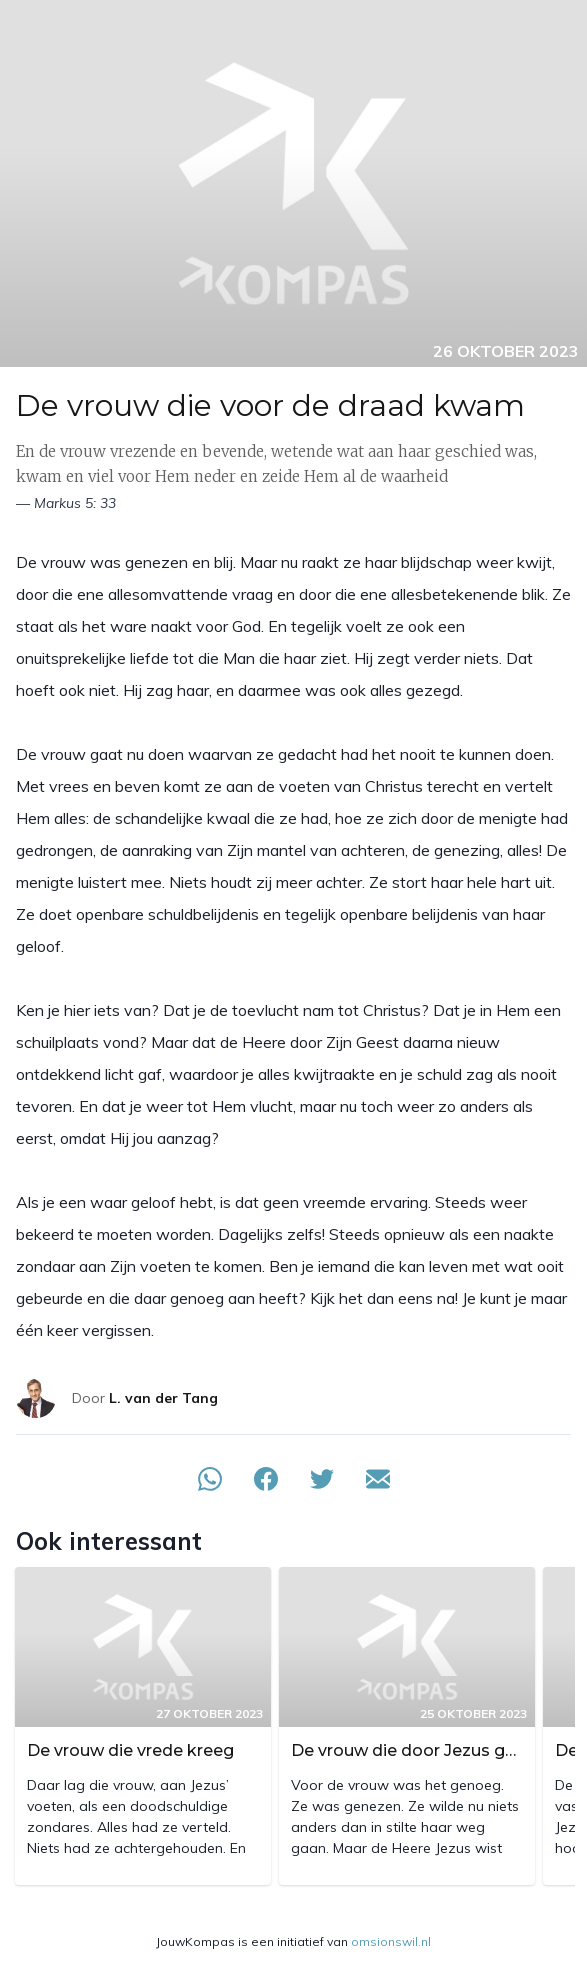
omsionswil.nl (391, 1941)
